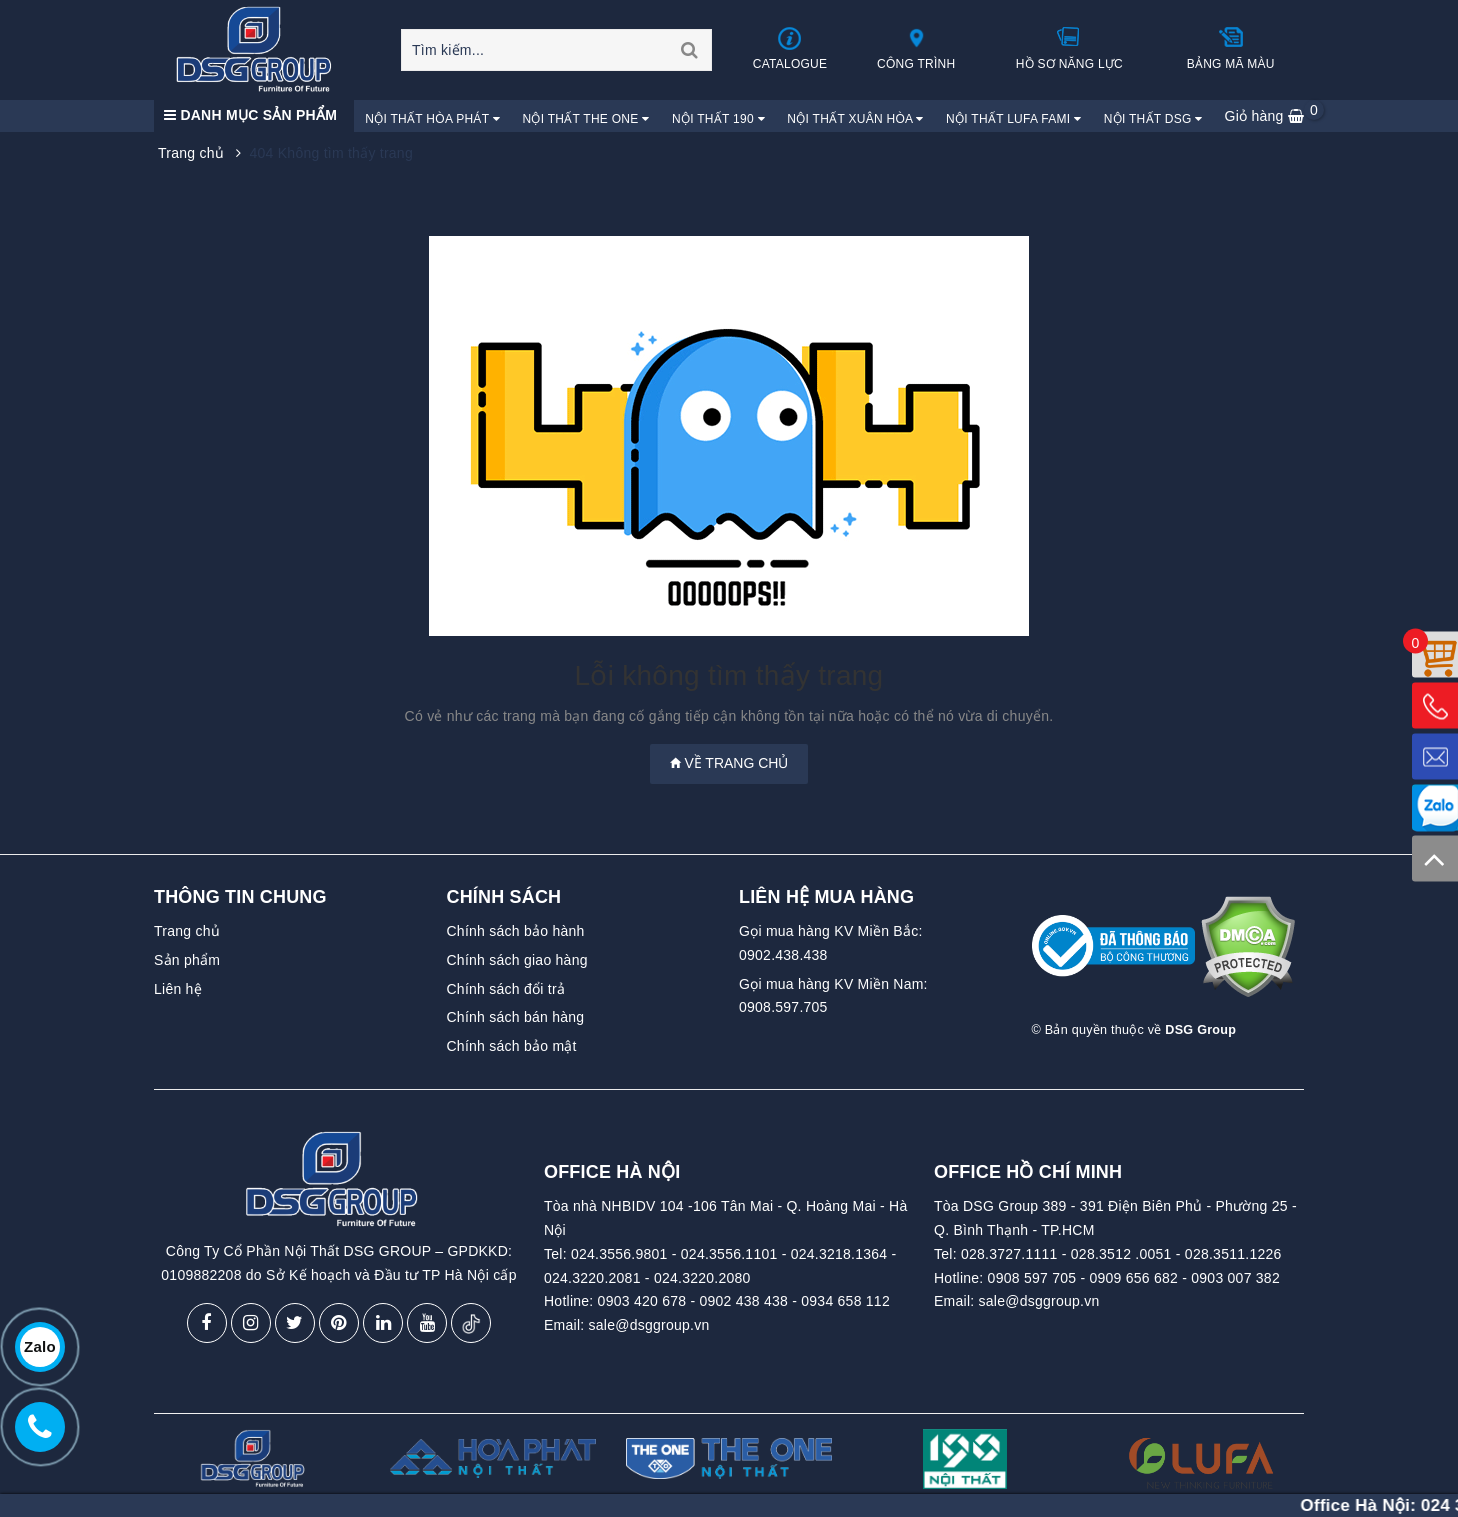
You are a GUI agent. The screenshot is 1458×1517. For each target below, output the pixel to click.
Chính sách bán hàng (516, 1017)
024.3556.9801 (619, 1254)
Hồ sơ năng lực (1069, 48)
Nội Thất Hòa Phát (432, 119)
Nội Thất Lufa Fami (1013, 119)
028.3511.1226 (1233, 1254)
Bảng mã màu (1231, 48)
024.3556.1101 (729, 1254)
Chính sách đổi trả (506, 989)
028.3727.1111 (1009, 1254)
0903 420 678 (642, 1301)
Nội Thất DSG (1153, 119)
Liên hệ (178, 989)
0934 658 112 (845, 1301)
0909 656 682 (1133, 1278)
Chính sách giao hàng (517, 960)
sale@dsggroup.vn (649, 1325)
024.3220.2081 (592, 1278)
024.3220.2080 (702, 1278)
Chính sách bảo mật (512, 1046)
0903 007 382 (1235, 1278)
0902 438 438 (743, 1301)
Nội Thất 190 (718, 119)
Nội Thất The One (585, 119)
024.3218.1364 (839, 1254)
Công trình (916, 48)
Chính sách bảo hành (516, 931)
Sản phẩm (187, 960)
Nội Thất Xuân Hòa (855, 119)
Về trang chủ (729, 763)
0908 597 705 (1032, 1278)
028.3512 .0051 (1121, 1254)
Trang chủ (187, 931)
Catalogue (790, 48)
